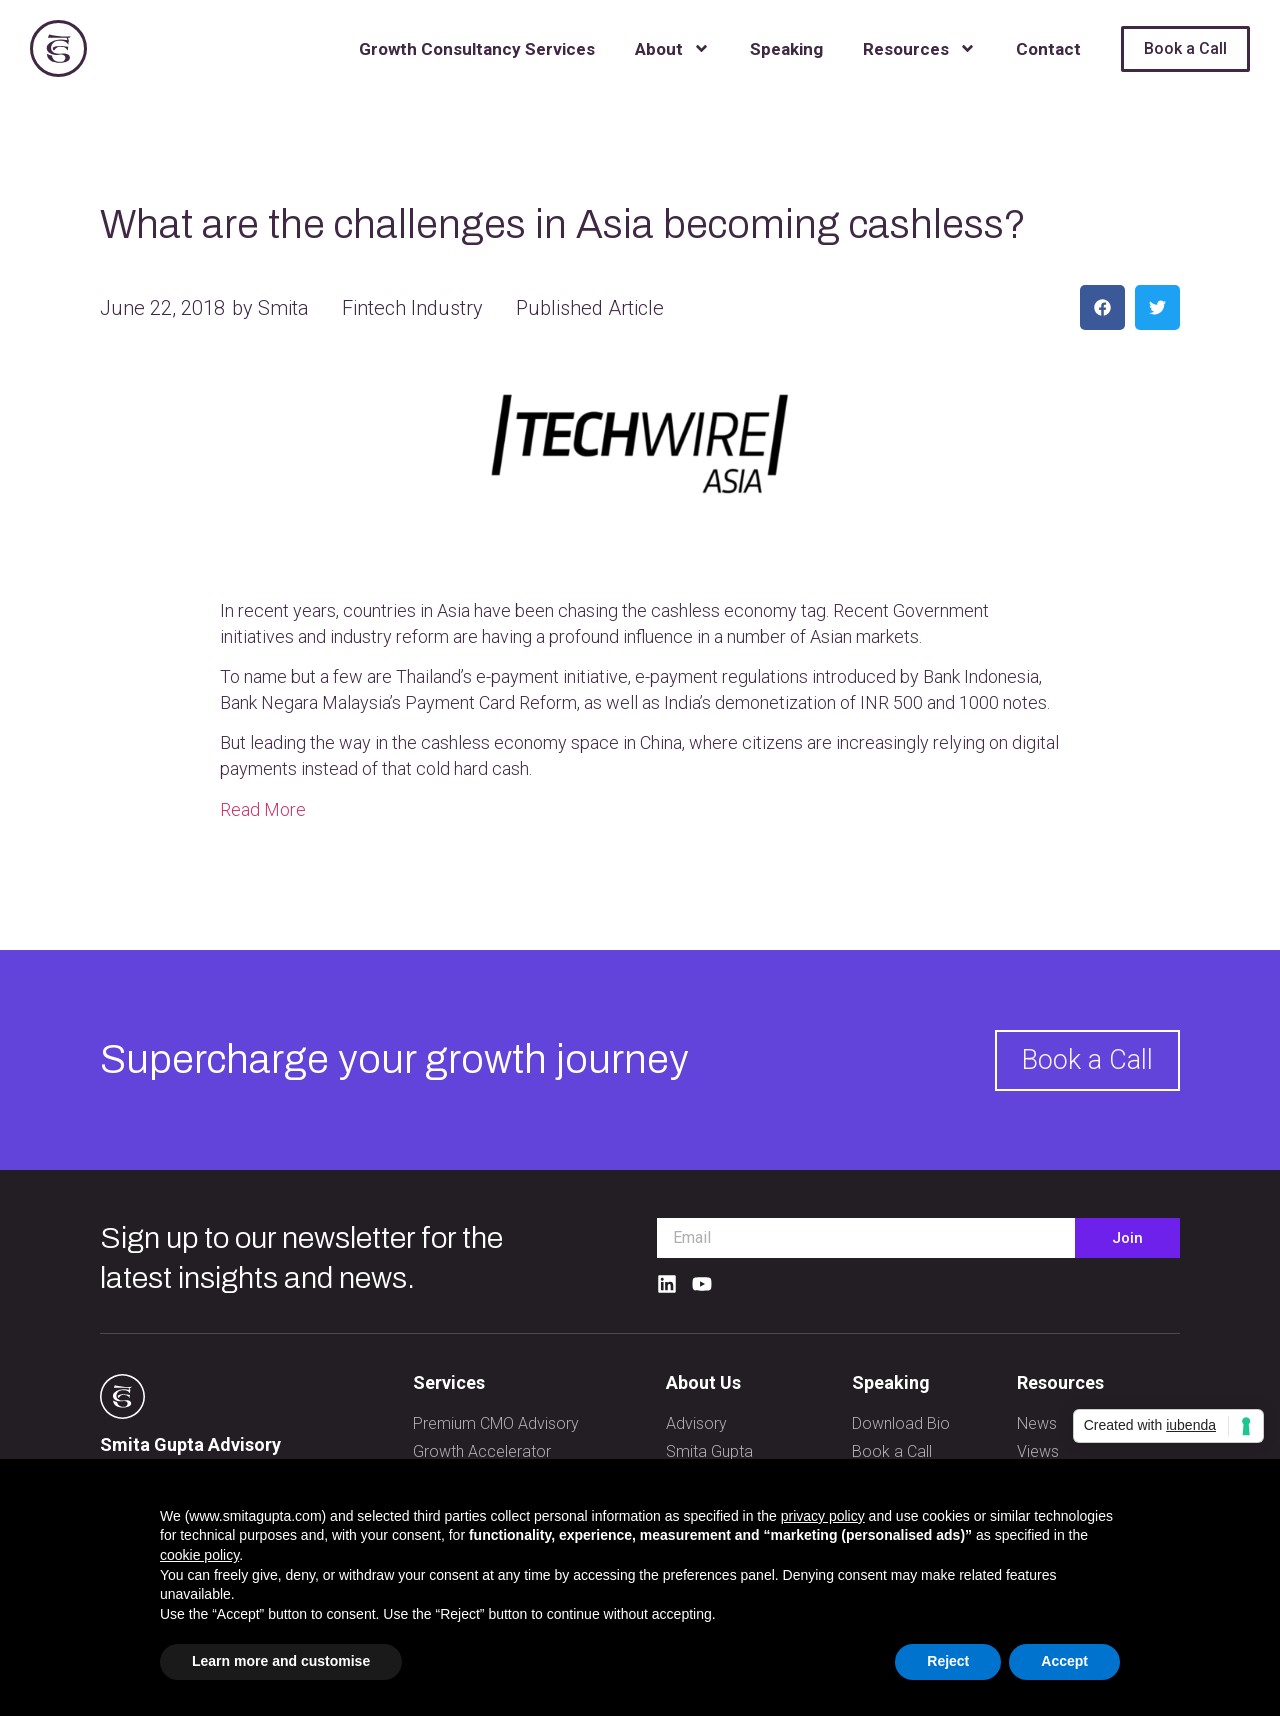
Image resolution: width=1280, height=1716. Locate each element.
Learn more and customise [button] (281, 1661)
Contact (1048, 49)
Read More (263, 809)
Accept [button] (1064, 1661)
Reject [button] (948, 1661)
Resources (919, 48)
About (672, 48)
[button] (1102, 307)
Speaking (786, 49)
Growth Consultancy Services (477, 49)
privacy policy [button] (823, 1516)
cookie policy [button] (199, 1555)
